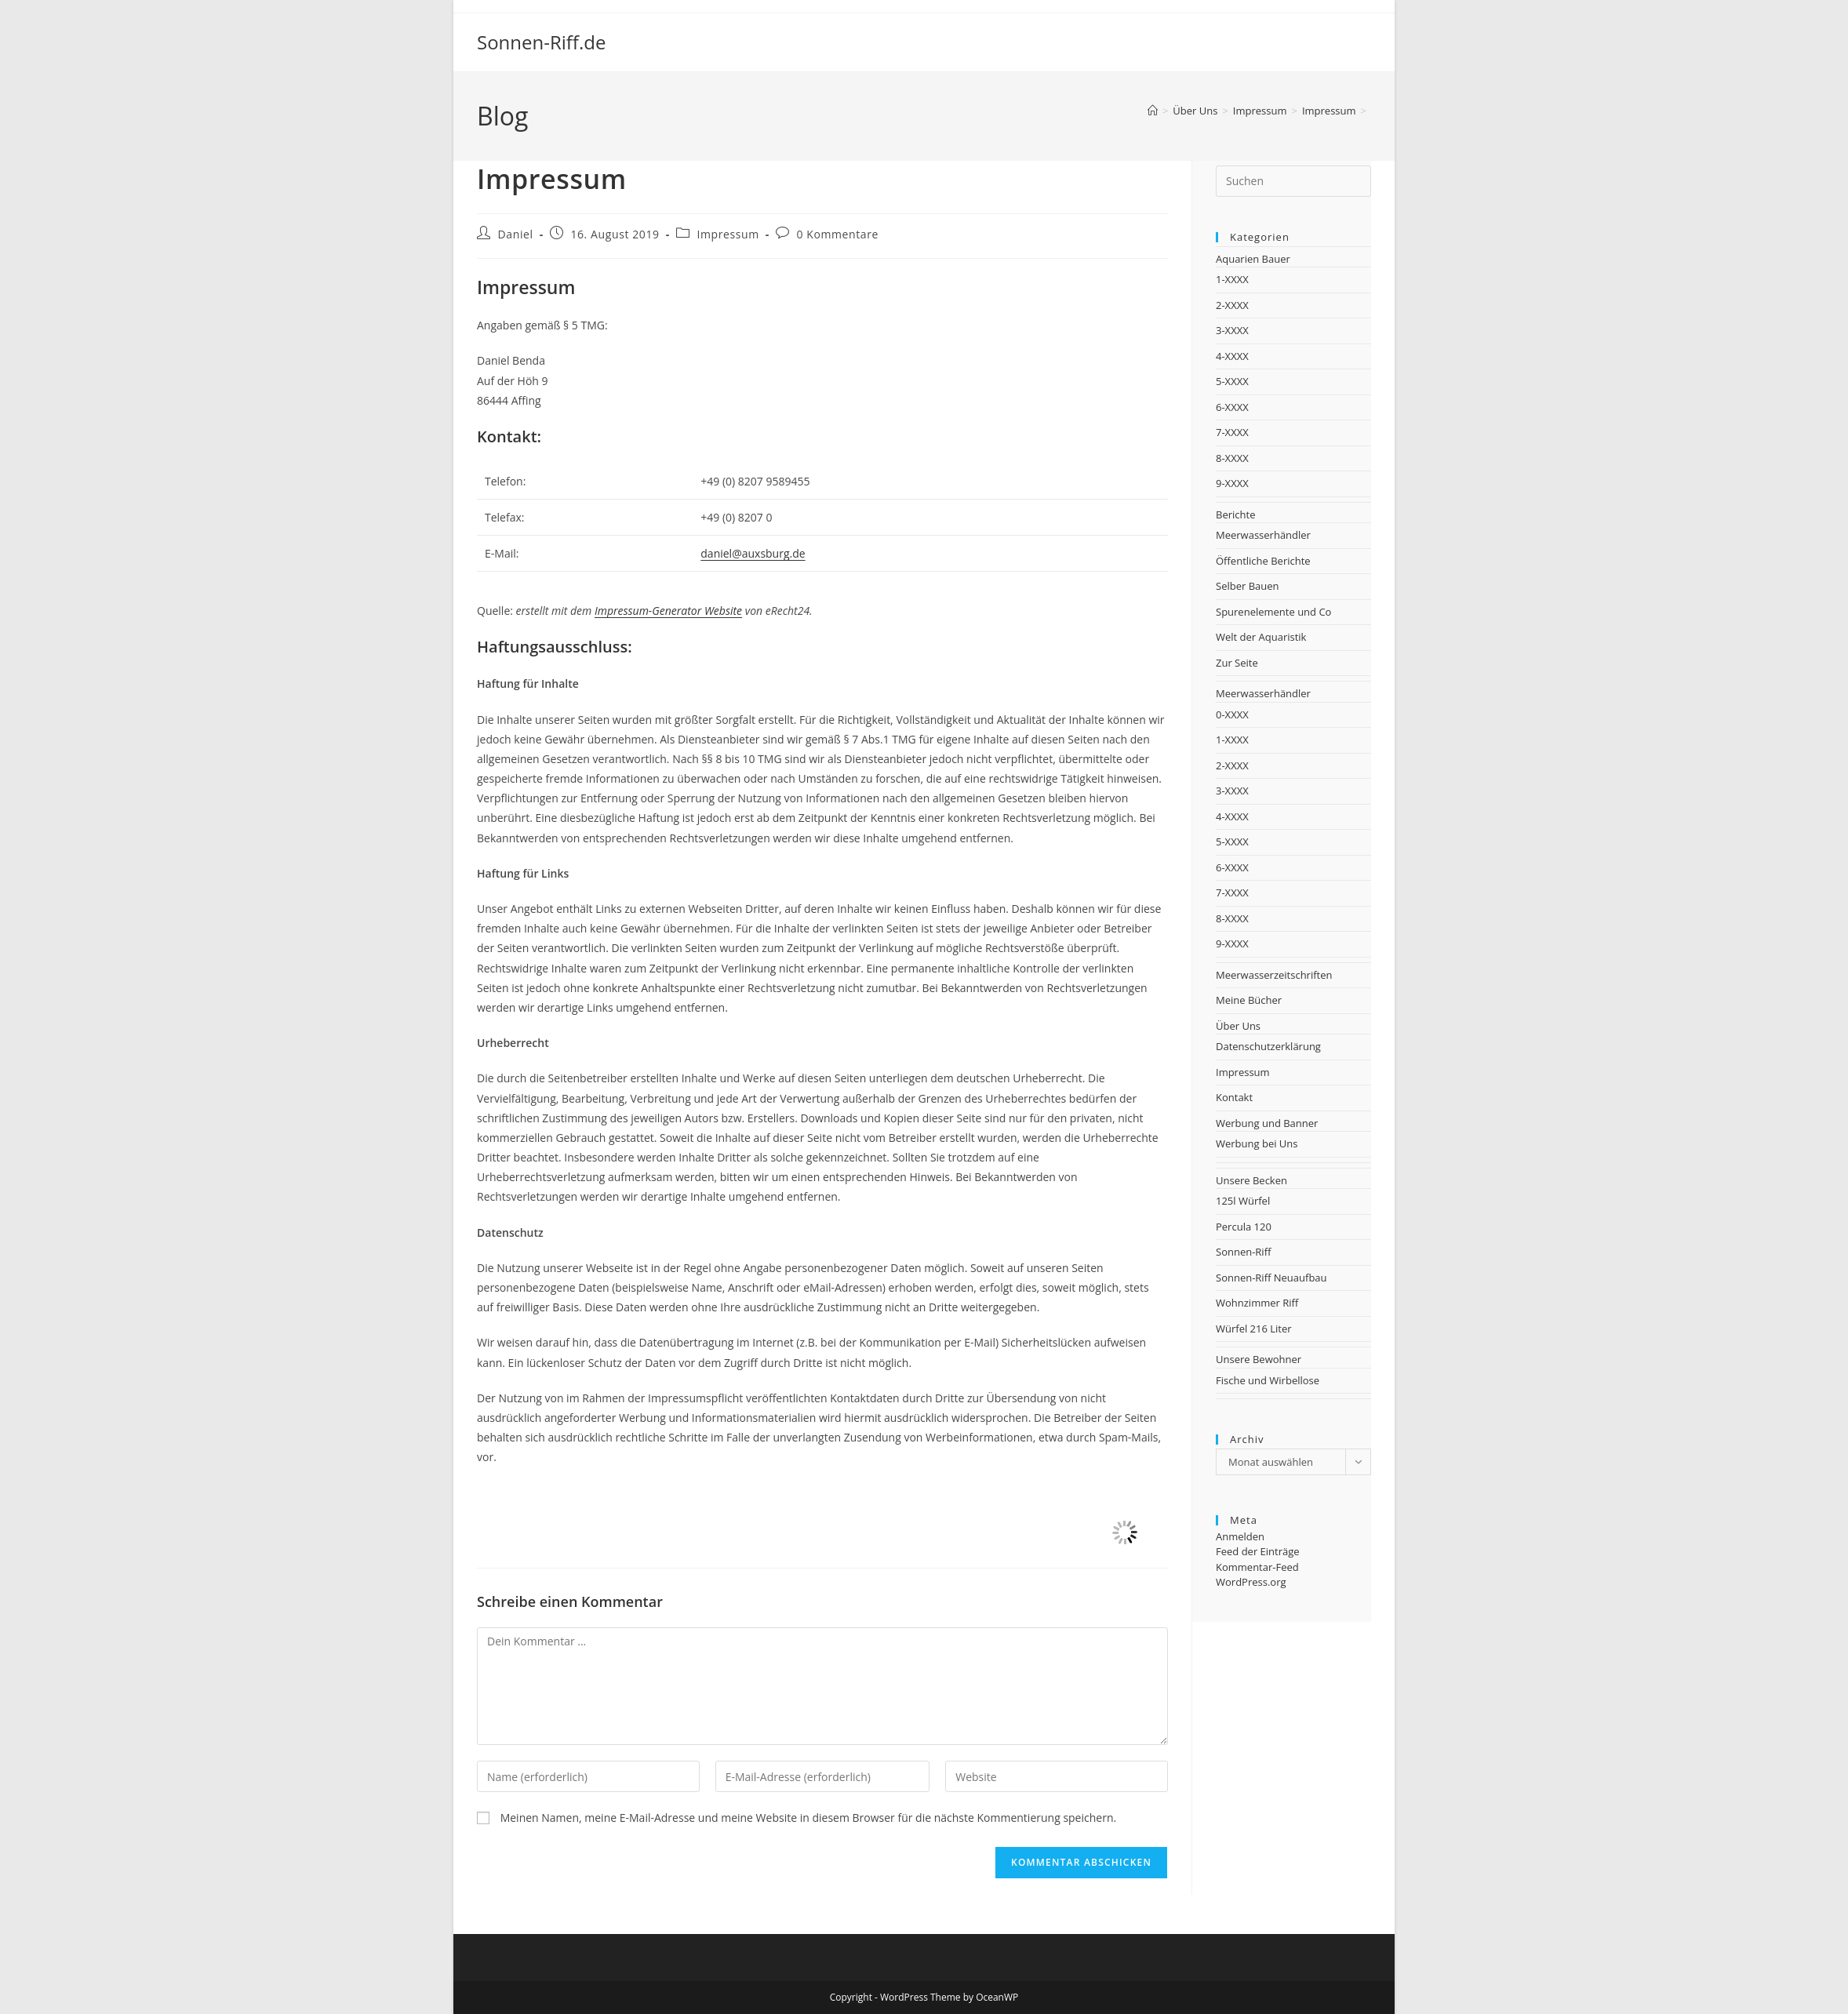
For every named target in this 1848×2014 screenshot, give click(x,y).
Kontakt (1234, 1097)
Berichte (1235, 514)
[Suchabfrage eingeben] (1293, 181)
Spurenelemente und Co (1273, 612)
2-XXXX (1232, 305)
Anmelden (1240, 1536)
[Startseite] (1153, 111)
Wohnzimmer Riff (1257, 1303)
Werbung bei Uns (1257, 1143)
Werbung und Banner (1267, 1123)
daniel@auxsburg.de (752, 553)
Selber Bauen (1247, 586)
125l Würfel (1243, 1201)
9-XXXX (1232, 483)
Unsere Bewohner (1258, 1359)
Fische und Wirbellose (1267, 1380)
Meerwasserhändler (1263, 535)
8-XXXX (1232, 458)
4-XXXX (1232, 356)
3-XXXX (1232, 330)
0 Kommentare (837, 234)
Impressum (727, 234)
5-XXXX (1232, 381)
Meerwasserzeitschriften (1274, 975)
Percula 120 (1243, 1227)
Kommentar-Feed (1257, 1567)
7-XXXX (1232, 432)
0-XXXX (1232, 714)
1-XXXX (1232, 279)
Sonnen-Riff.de (541, 42)
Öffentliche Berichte (1263, 561)
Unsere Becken (1251, 1180)
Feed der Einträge (1258, 1551)
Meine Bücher (1249, 1000)
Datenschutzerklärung (1268, 1046)
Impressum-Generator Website (668, 610)
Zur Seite (1237, 663)
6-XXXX (1232, 407)
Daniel (515, 234)
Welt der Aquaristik (1261, 637)
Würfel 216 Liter (1254, 1328)
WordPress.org (1251, 1582)
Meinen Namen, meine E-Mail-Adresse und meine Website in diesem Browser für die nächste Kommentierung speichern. (808, 1817)
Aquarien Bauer (1253, 259)
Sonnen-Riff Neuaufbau (1271, 1278)
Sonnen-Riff (1243, 1252)
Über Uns (1238, 1026)
